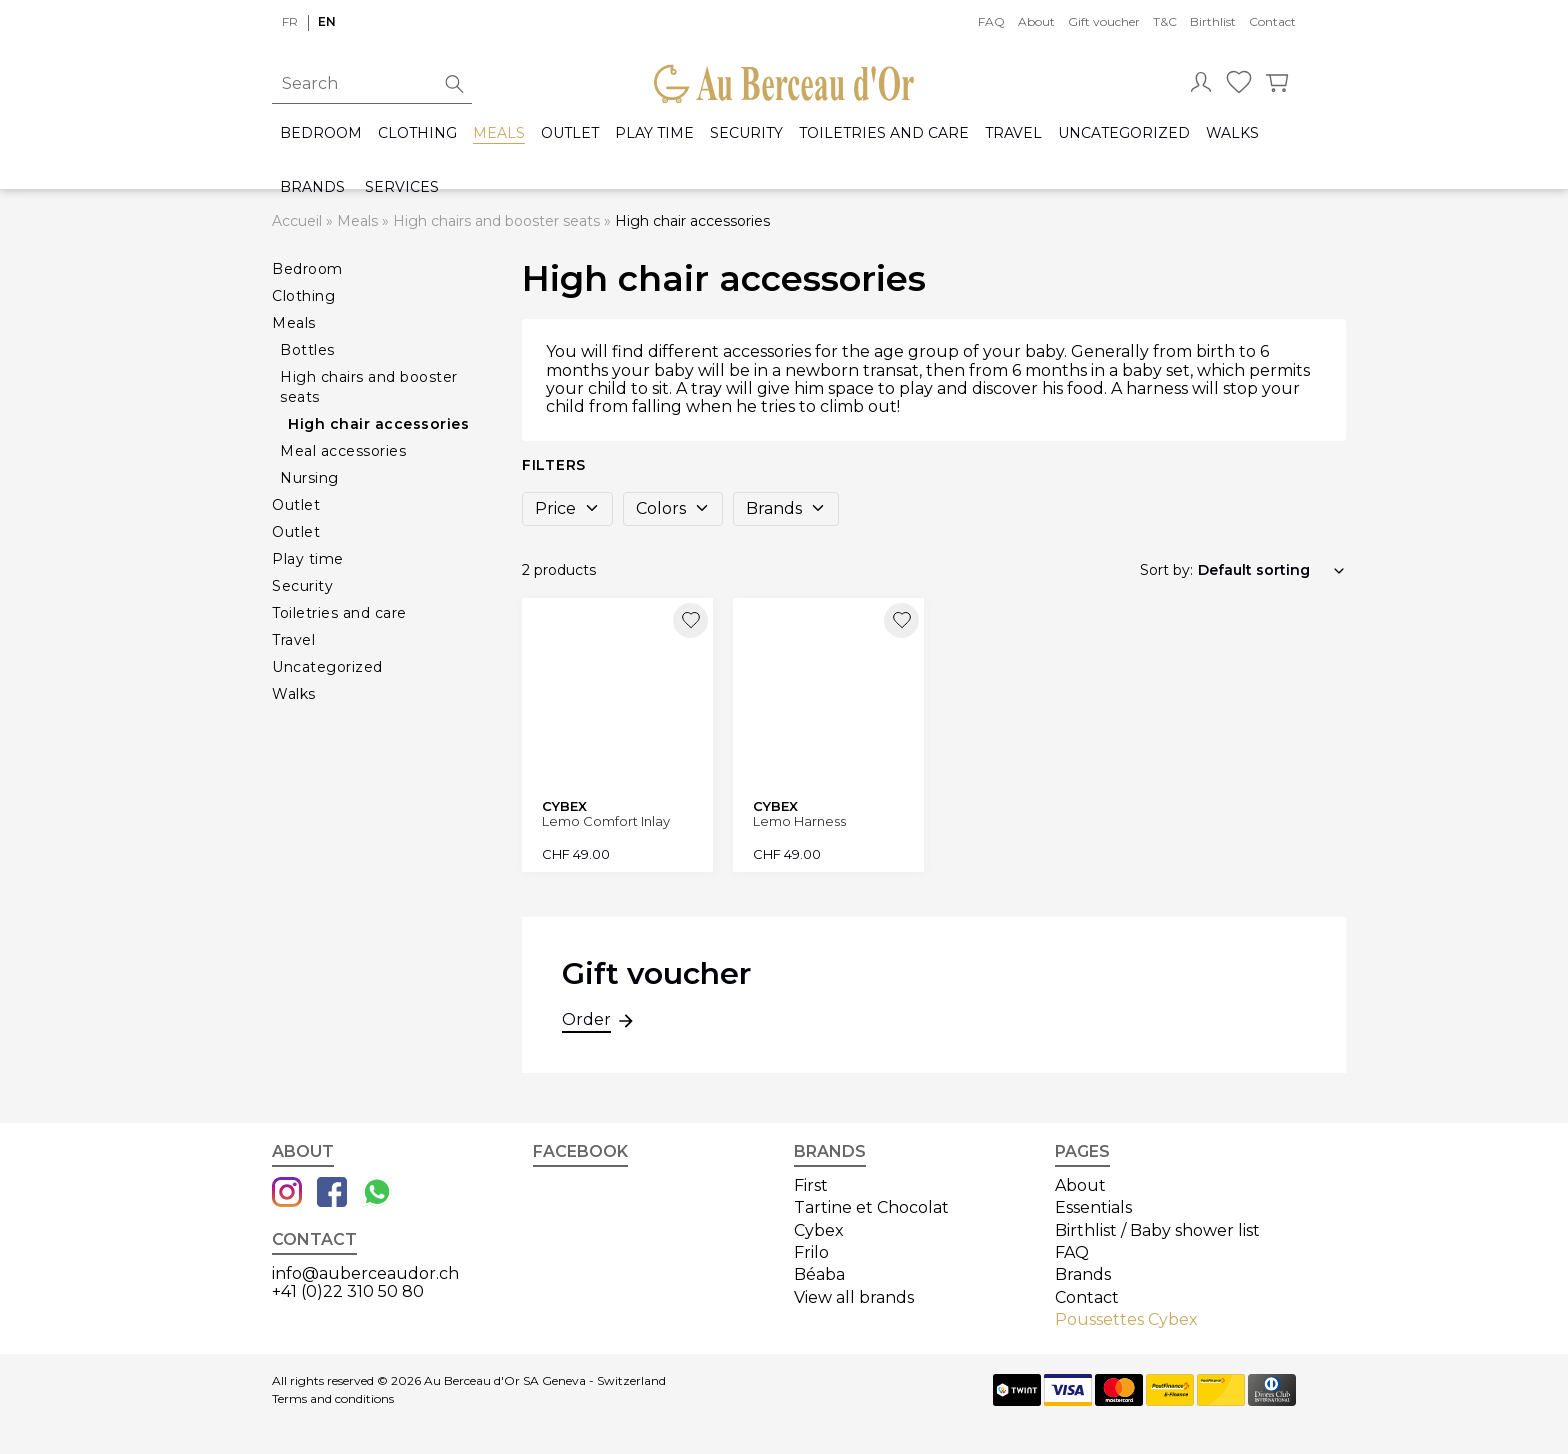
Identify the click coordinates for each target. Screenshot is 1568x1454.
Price (567, 508)
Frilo (811, 1252)
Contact (1272, 21)
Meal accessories (343, 451)
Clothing (417, 133)
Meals (499, 133)
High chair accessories (378, 424)
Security (746, 133)
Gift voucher (1104, 21)
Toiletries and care (884, 133)
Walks (1232, 133)
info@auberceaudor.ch (365, 1273)
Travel (1013, 133)
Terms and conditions (333, 1399)
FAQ (991, 21)
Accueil (297, 221)
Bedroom (321, 133)
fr (290, 21)
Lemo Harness (799, 821)
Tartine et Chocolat (871, 1207)
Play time (654, 133)
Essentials (1093, 1207)
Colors (673, 508)
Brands (312, 187)
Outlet (570, 133)
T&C (1165, 21)
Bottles (307, 350)
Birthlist (1213, 21)
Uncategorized (1124, 133)
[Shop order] (1272, 570)
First (811, 1185)
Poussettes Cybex (1126, 1319)
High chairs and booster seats (496, 221)
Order (586, 1022)
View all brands (854, 1297)
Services (402, 187)
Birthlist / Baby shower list (1157, 1230)
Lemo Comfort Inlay (606, 821)
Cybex (819, 1230)
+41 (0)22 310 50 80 (348, 1291)
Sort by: (1166, 570)
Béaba (819, 1274)
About (1036, 21)
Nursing (309, 478)
